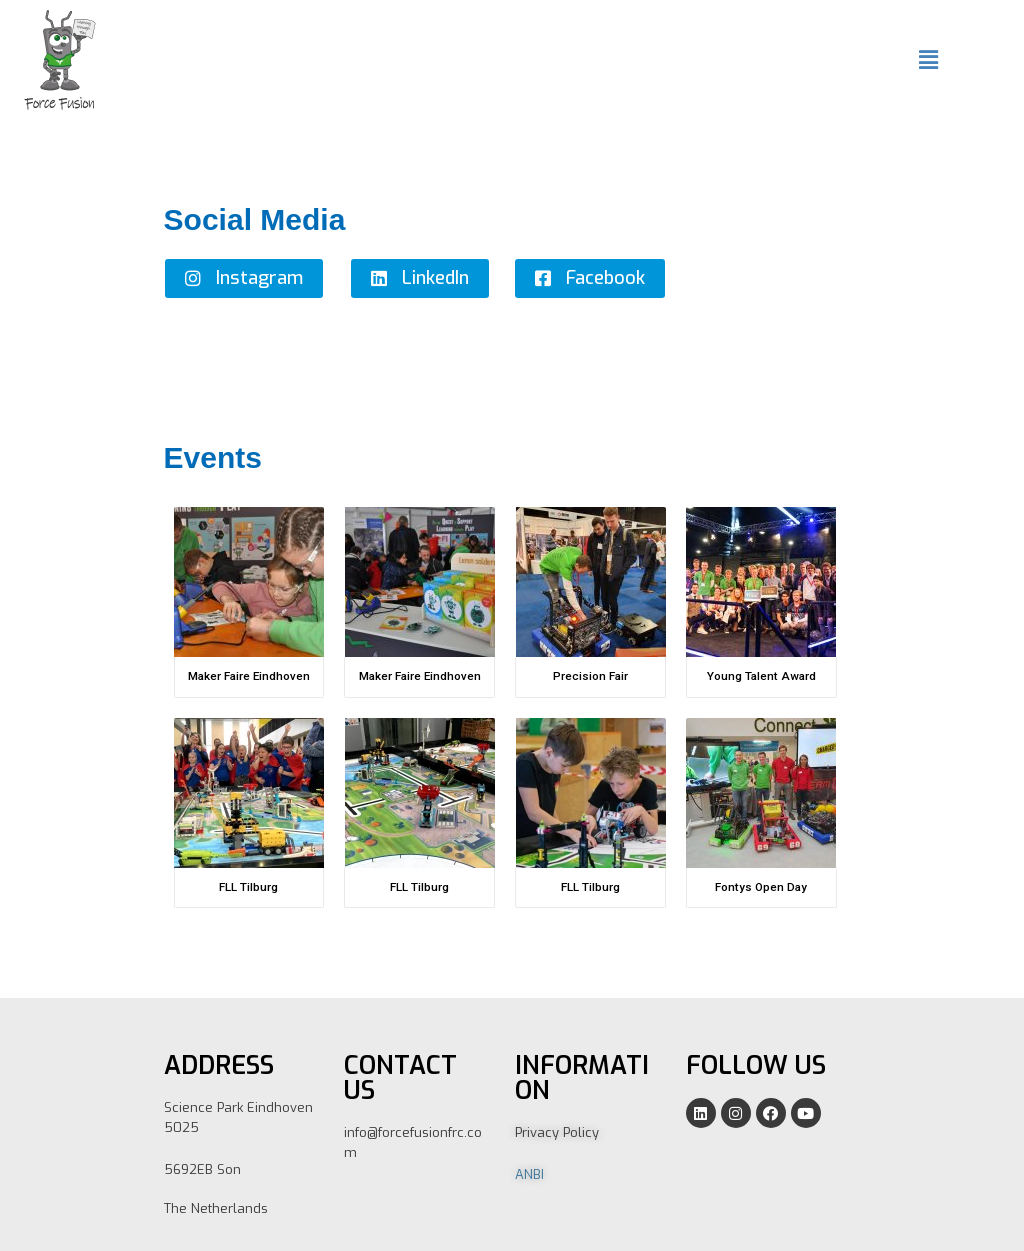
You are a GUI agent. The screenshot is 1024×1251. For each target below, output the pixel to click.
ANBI (529, 1174)
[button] (244, 278)
